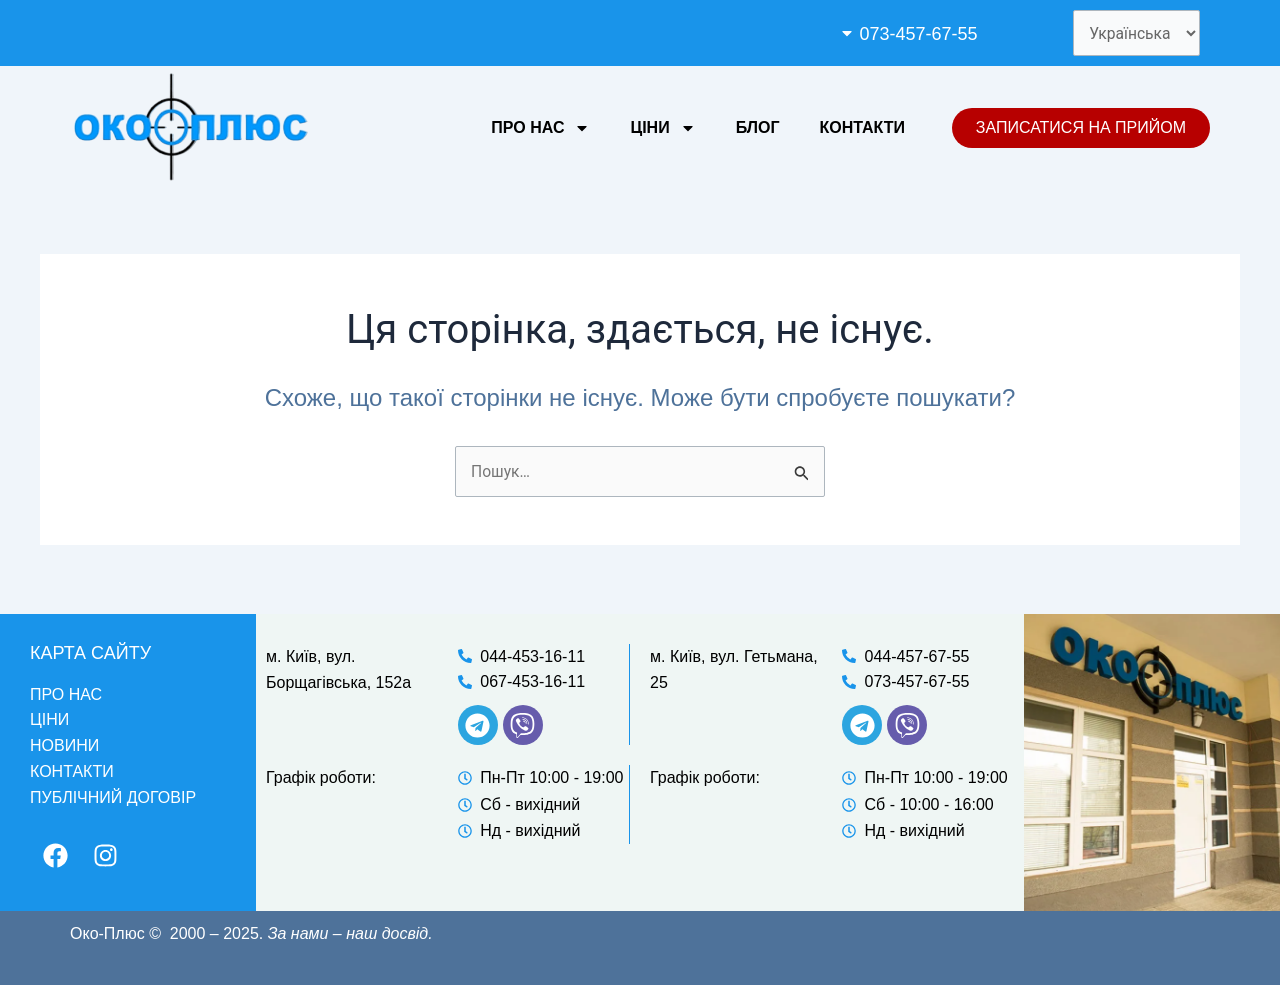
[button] (938, 34)
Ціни (662, 129)
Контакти (862, 128)
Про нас (540, 129)
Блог (758, 128)
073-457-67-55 (916, 34)
